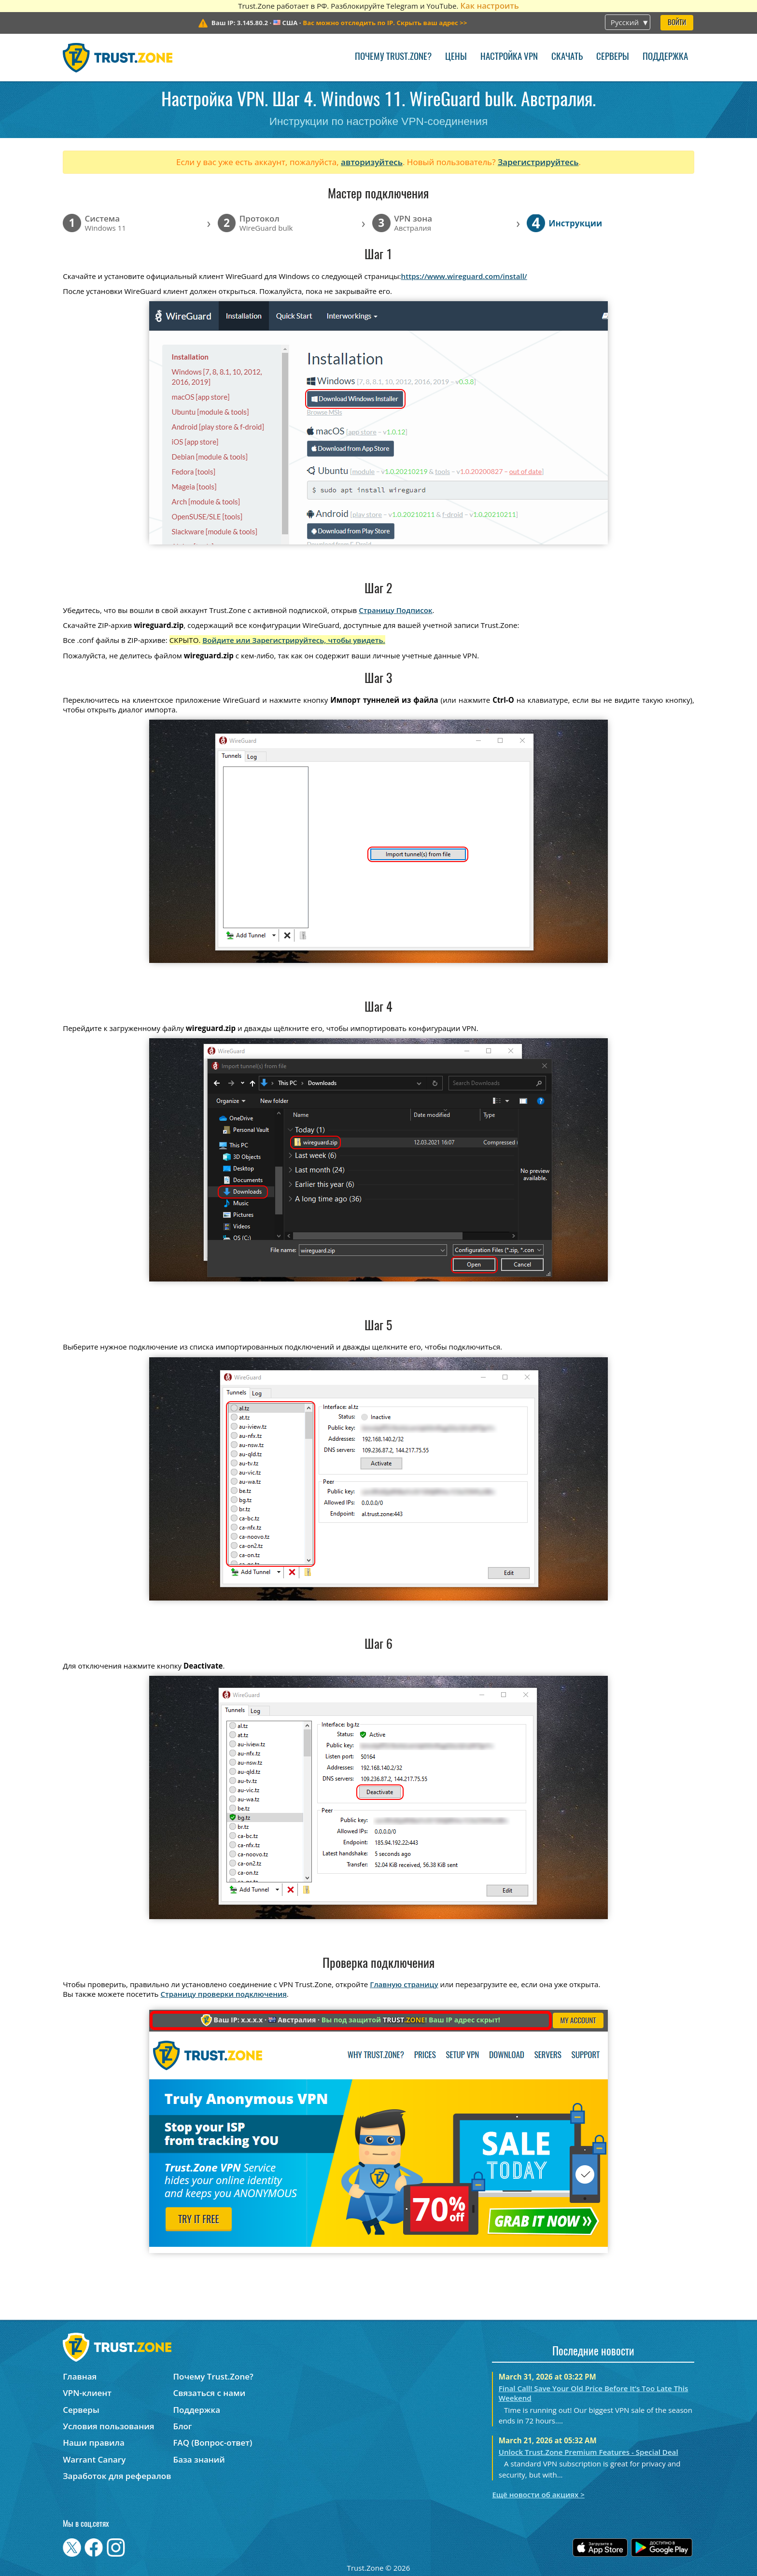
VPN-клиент (87, 2392)
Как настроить (489, 5)
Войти (677, 23)
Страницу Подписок (395, 610)
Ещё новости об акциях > (538, 2494)
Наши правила (94, 2442)
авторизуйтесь (372, 161)
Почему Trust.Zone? (393, 57)
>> (385, 22)
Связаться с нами (209, 2392)
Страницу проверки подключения (223, 1994)
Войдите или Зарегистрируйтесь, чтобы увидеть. (293, 640)
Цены (456, 57)
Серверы (612, 57)
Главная (80, 2376)
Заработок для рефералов (117, 2475)
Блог (182, 2426)
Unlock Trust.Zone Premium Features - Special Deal (588, 2452)
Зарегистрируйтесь (538, 161)
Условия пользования (108, 2426)
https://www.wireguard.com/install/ (464, 276)
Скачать (567, 57)
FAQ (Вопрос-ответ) (212, 2442)
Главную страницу (404, 1984)
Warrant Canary (94, 2459)
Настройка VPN (509, 57)
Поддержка (665, 57)
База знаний (199, 2459)
